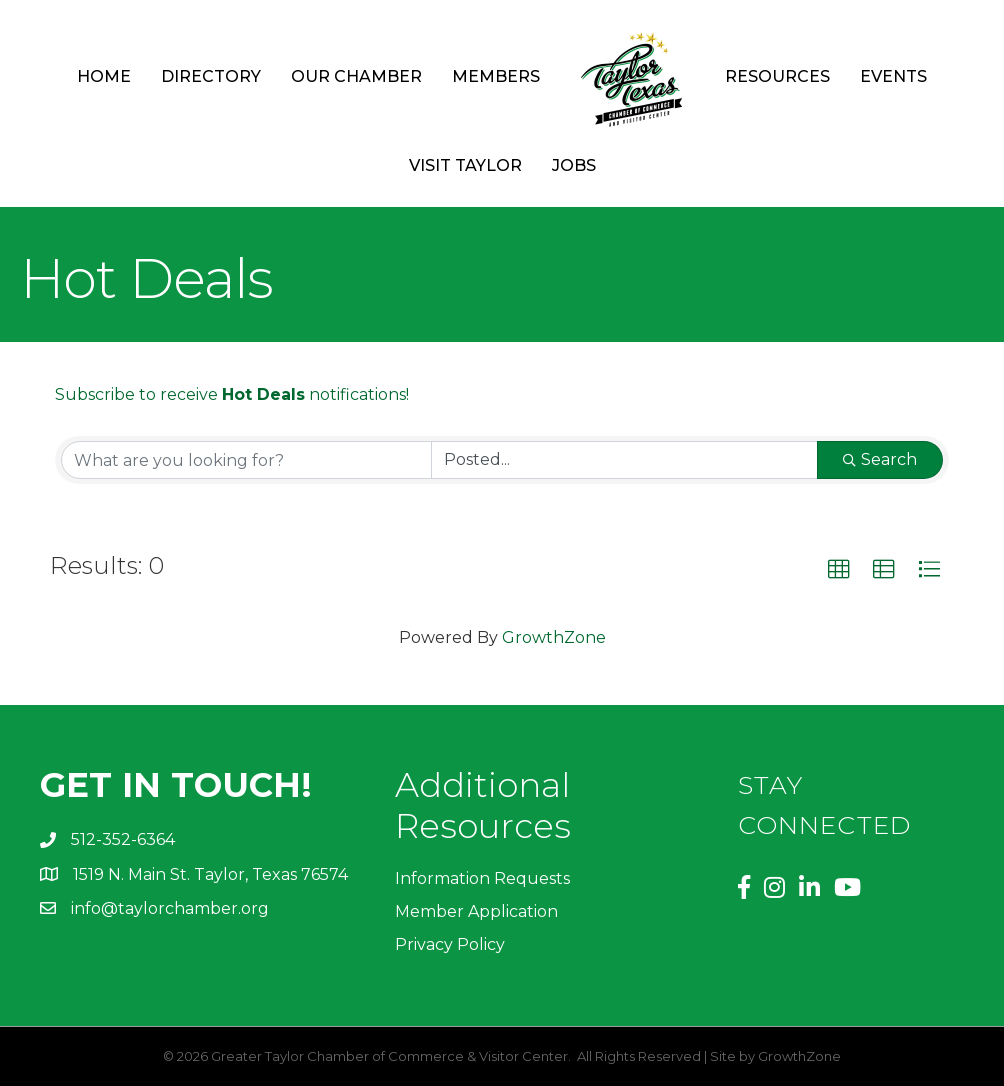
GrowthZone (554, 637)
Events (893, 76)
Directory (211, 76)
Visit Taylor (465, 165)
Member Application (476, 911)
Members (496, 76)
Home (104, 76)
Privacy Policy (450, 944)
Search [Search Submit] (880, 459)
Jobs (574, 165)
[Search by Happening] (624, 460)
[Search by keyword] (246, 460)
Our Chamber (356, 76)
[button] (839, 570)
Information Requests (482, 878)
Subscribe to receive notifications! (232, 394)
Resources (777, 76)
